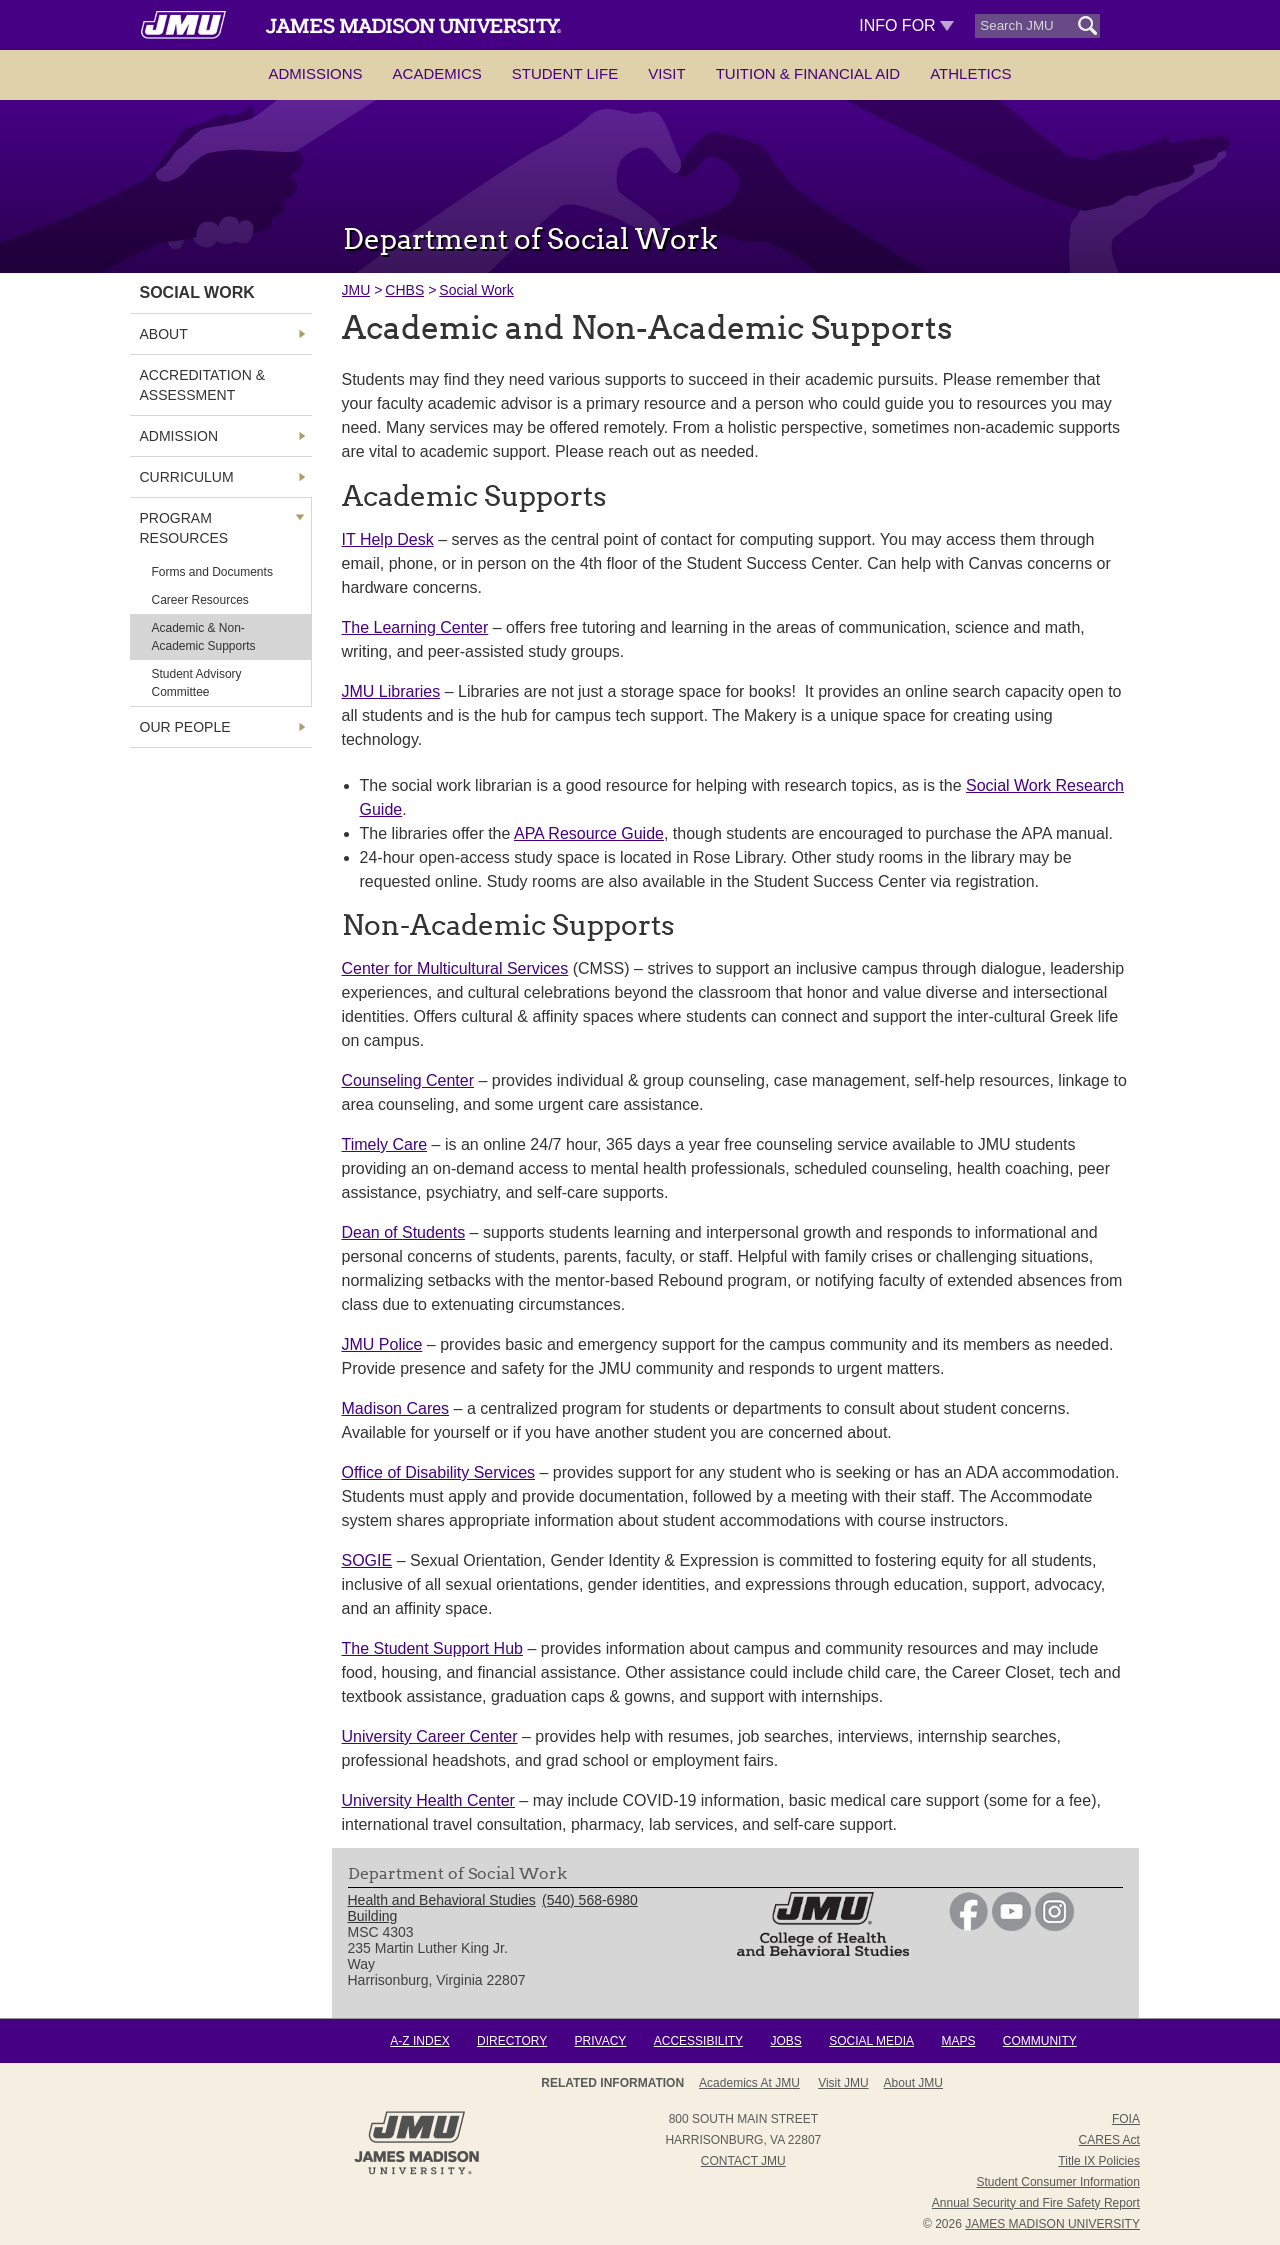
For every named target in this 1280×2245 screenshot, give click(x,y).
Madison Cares (396, 1408)
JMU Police (382, 1344)
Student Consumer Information (1058, 2182)
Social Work (476, 290)
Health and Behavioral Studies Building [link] (442, 1908)
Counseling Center (408, 1080)
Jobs (785, 2041)
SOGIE (367, 1560)
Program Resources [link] (184, 528)
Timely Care (385, 1144)
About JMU (913, 2083)
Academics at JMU (749, 2083)
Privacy (601, 2041)
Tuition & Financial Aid (808, 73)
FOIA (1126, 2119)
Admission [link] (179, 436)
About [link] (164, 334)
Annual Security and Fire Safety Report (1036, 2203)
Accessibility (698, 2041)
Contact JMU (743, 2161)
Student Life (565, 73)
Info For (906, 25)
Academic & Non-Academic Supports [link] (204, 637)
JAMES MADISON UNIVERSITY (1052, 2224)
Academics (437, 73)
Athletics (970, 73)
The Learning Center (415, 627)
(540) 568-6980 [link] (590, 1900)
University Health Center (428, 1800)
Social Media (871, 2041)
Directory (512, 2041)
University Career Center (430, 1736)
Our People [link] (185, 727)
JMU (356, 290)
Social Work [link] (197, 292)
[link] (968, 1926)
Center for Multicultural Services (455, 968)
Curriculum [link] (187, 477)
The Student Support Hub (432, 1648)
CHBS (404, 290)
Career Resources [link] (200, 600)
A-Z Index (419, 2041)
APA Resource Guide (589, 833)
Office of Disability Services (439, 1472)
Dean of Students (404, 1232)
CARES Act (1109, 2140)
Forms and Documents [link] (212, 572)
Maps (958, 2041)
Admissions (315, 73)
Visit (667, 73)
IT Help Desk (388, 539)
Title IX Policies (1099, 2161)
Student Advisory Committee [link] (197, 683)
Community (1040, 2041)
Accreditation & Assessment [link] (203, 385)
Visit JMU (843, 2083)
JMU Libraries (391, 691)
